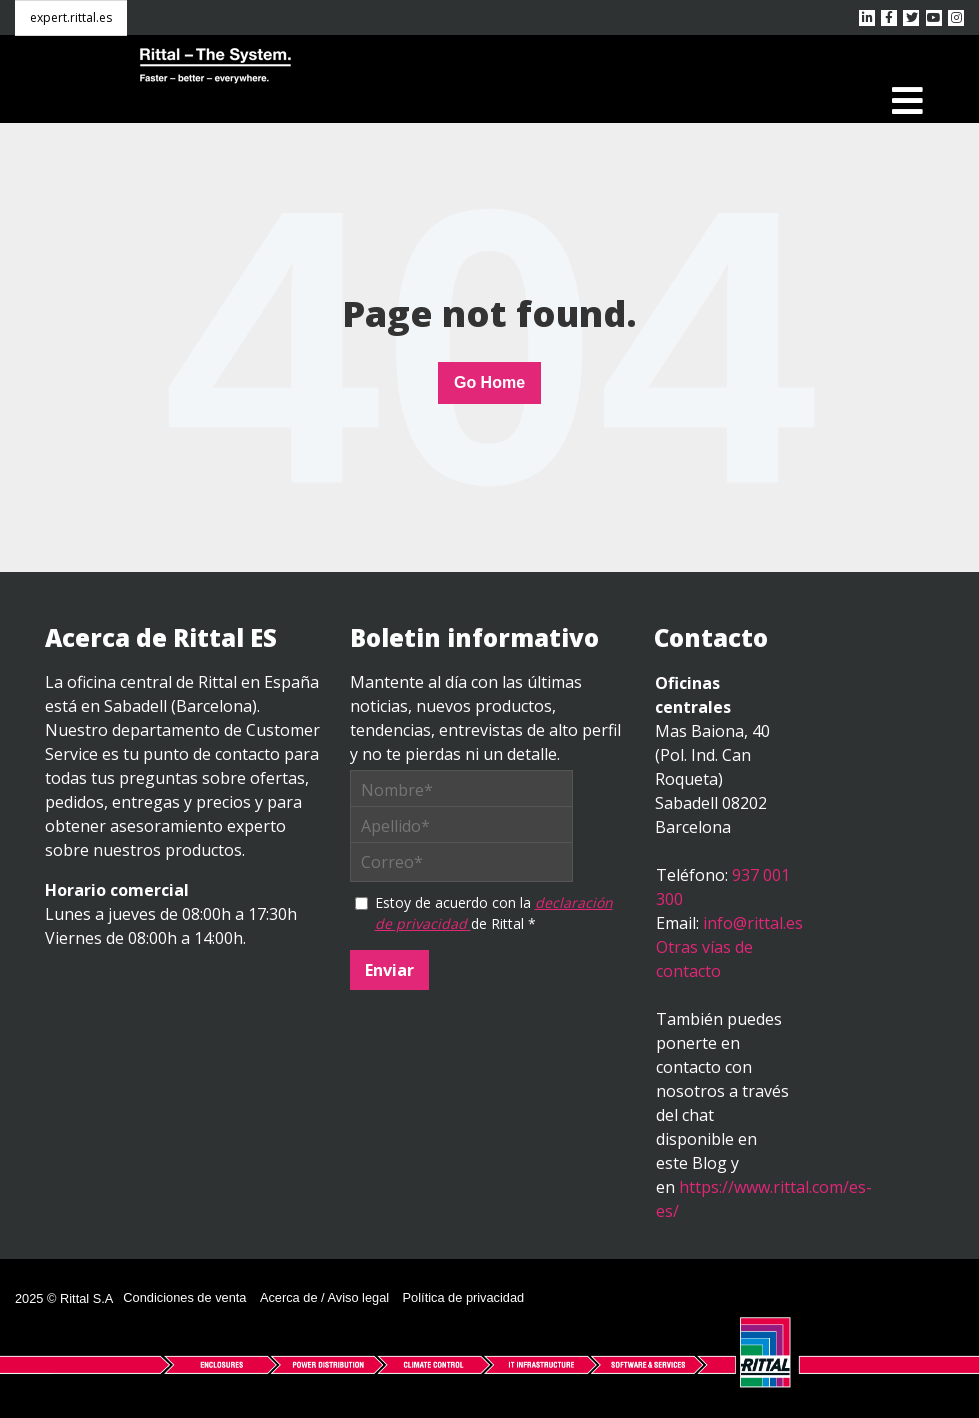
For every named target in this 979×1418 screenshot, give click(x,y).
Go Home (489, 382)
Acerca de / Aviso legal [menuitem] (324, 1297)
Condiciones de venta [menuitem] (184, 1297)
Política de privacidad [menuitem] (464, 1297)
